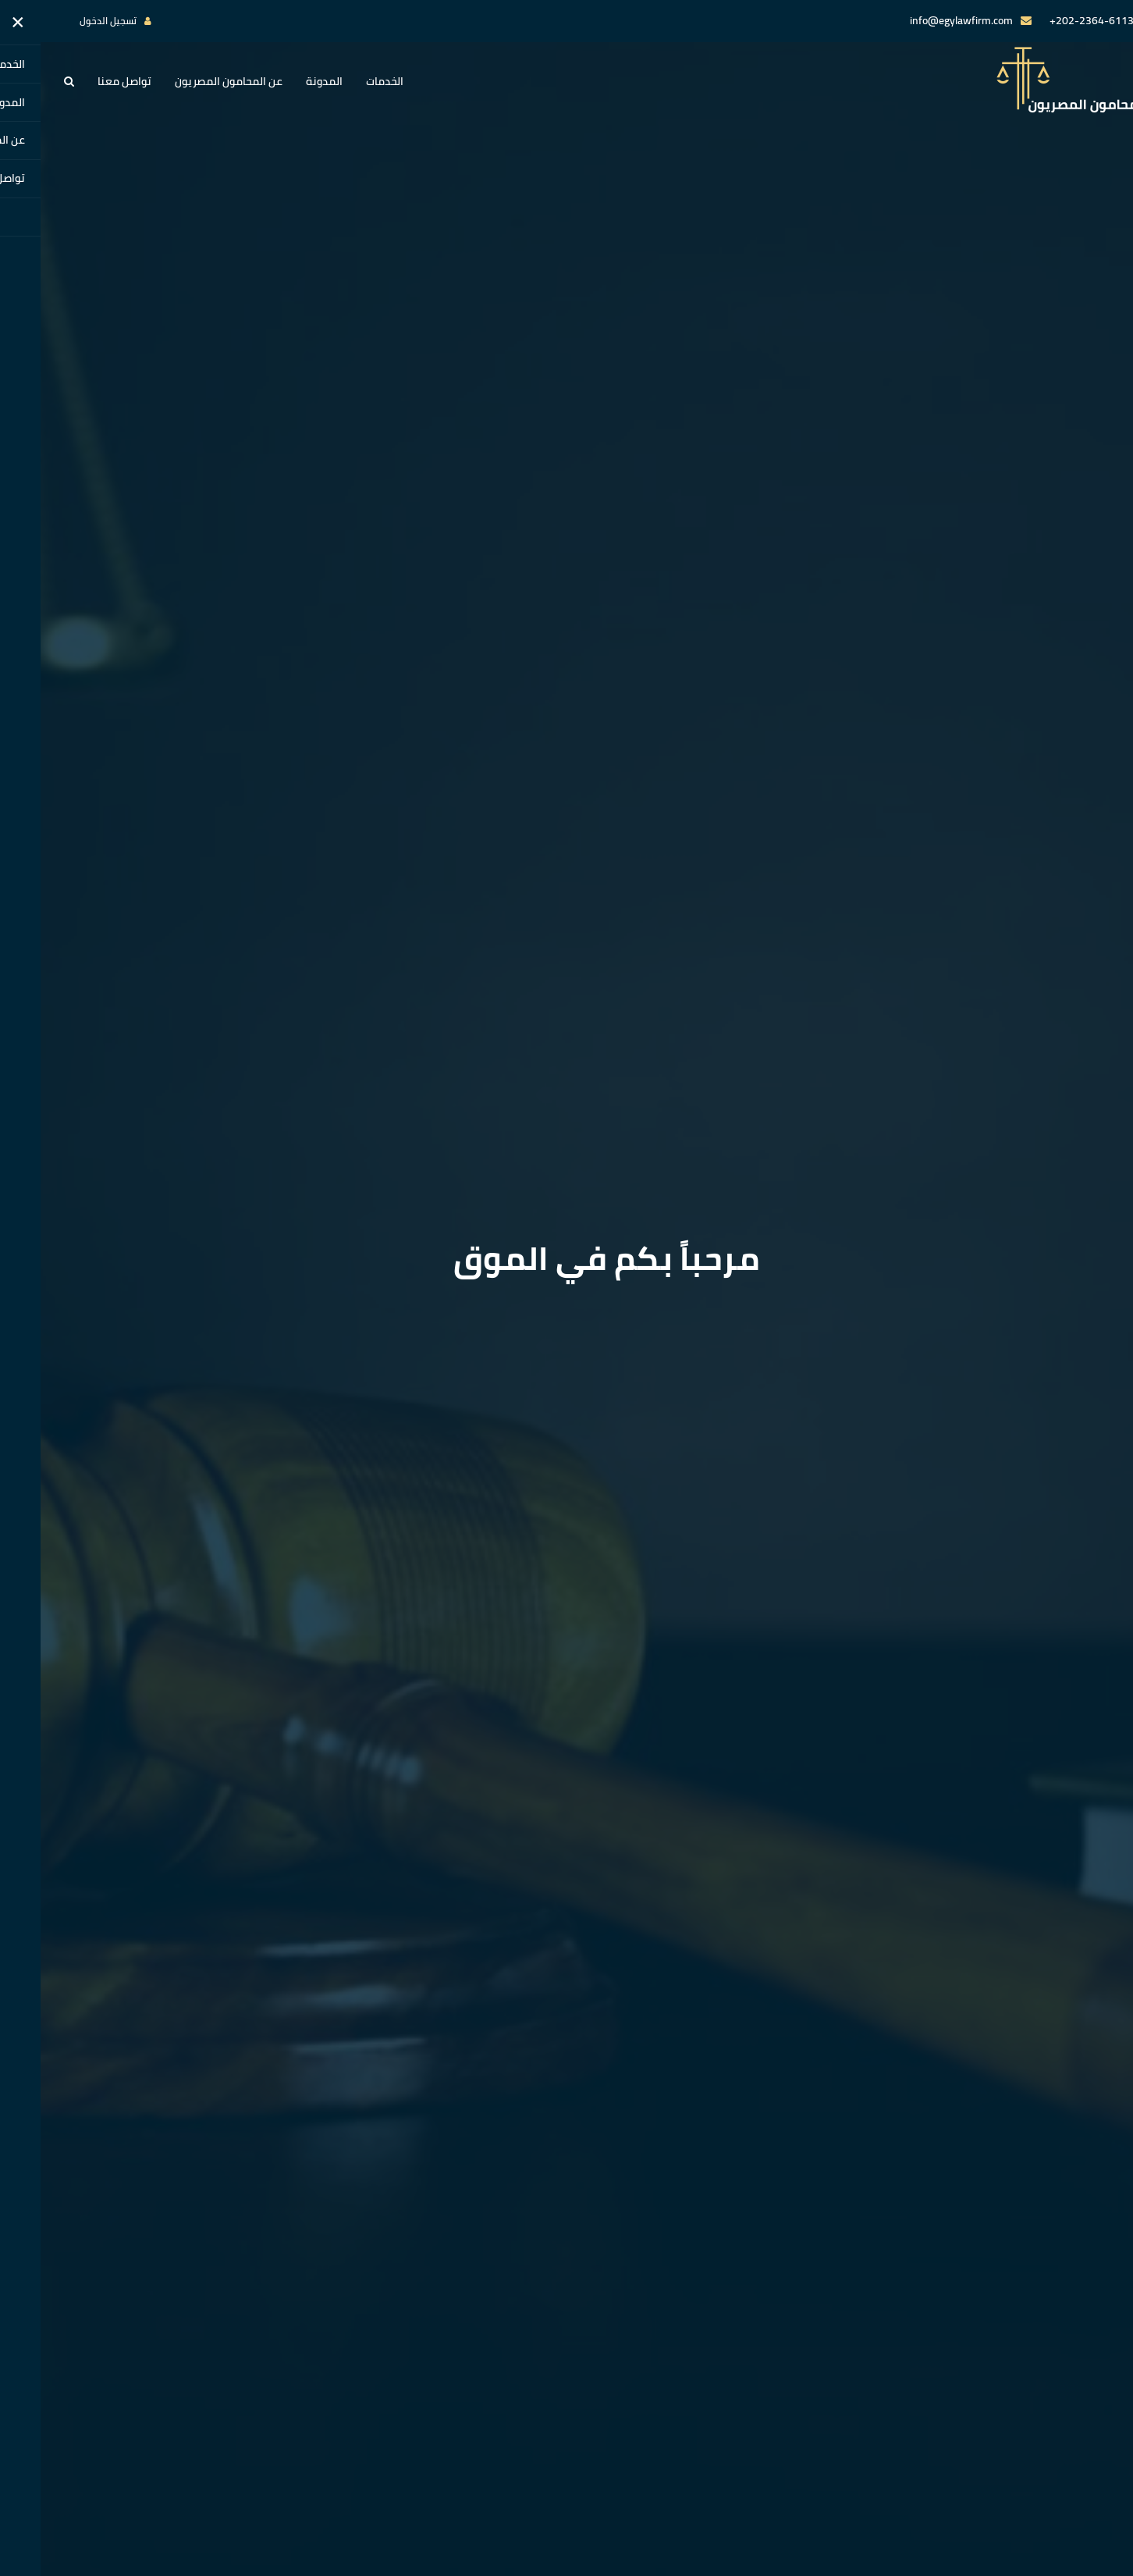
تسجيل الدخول (67, 21)
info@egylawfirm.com (920, 20)
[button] (28, 81)
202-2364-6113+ (1051, 20)
